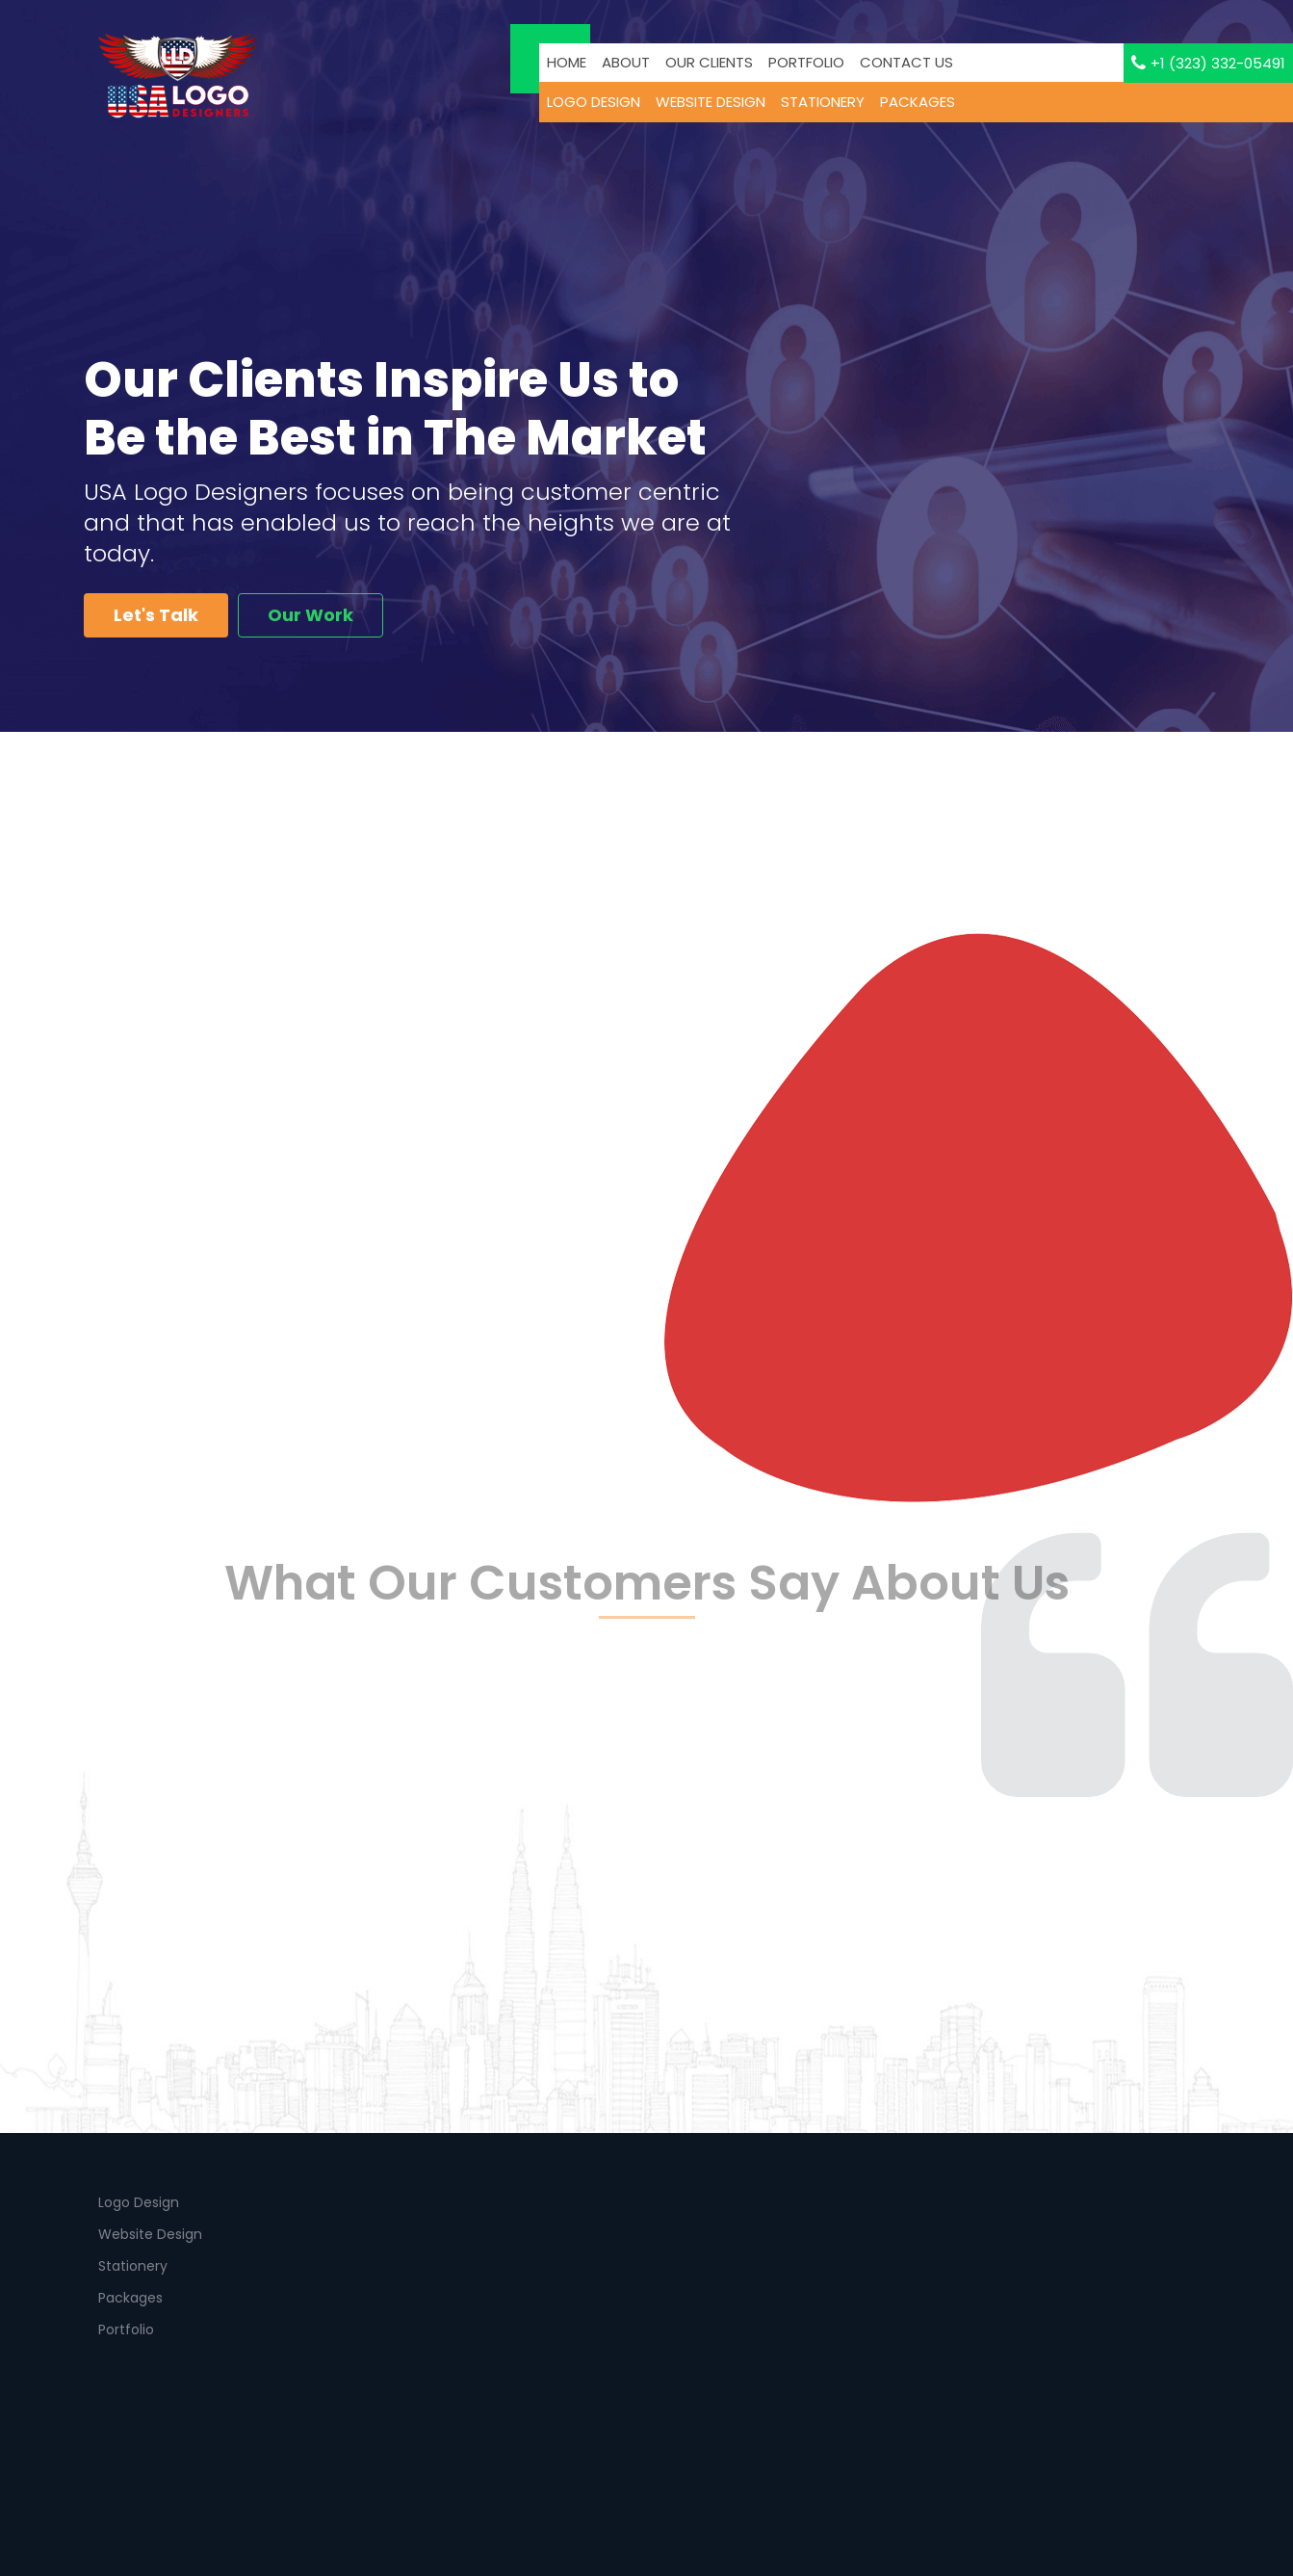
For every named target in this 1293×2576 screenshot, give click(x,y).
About (626, 62)
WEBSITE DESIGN (710, 101)
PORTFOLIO (806, 62)
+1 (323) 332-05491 (1208, 63)
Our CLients (709, 62)
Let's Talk (156, 615)
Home (566, 62)
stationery (823, 101)
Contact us (906, 62)
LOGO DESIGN (593, 101)
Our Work (310, 615)
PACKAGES (917, 101)
